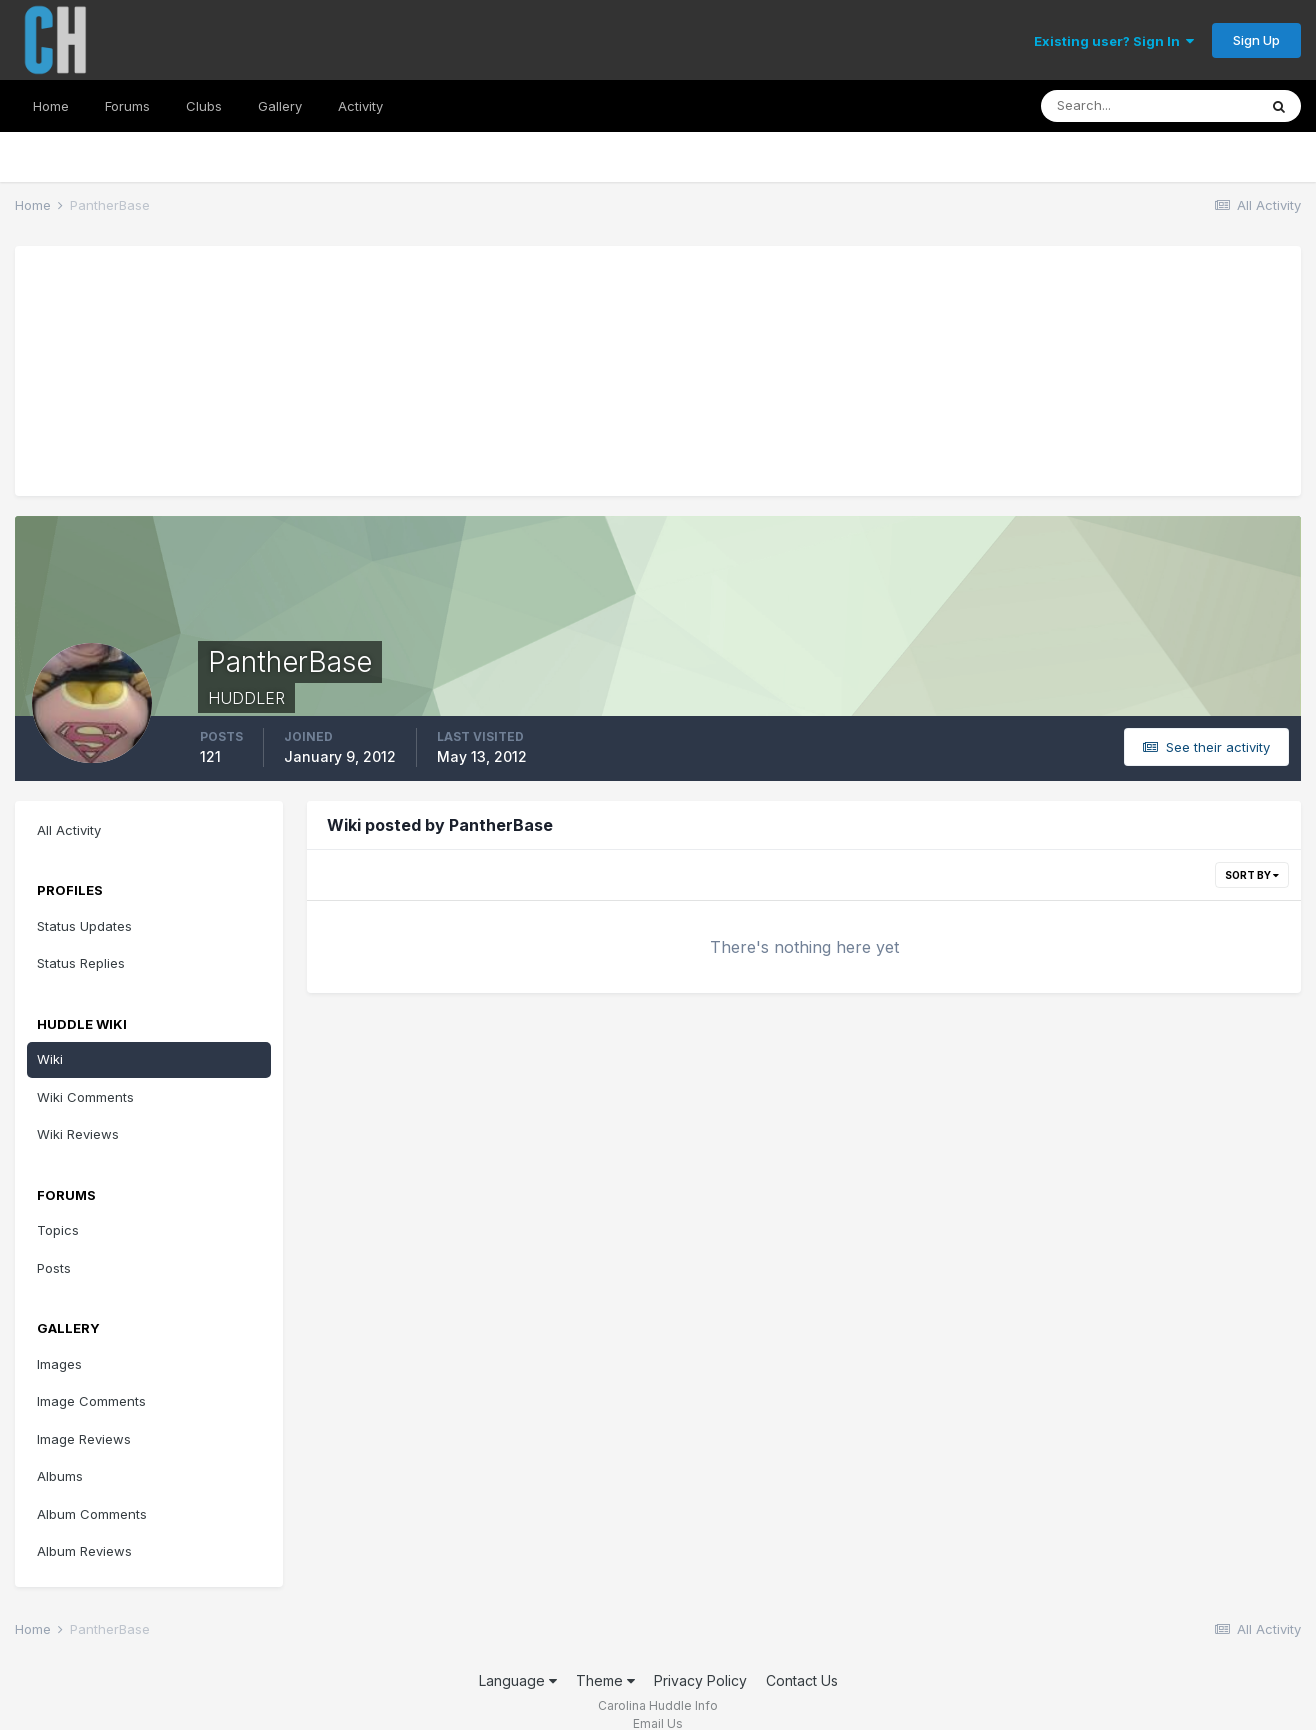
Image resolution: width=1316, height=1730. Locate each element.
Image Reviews (84, 1439)
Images (59, 1364)
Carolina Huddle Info (658, 1705)
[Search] (1149, 106)
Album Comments (92, 1514)
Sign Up (1256, 40)
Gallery (280, 106)
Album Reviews (84, 1551)
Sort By (1252, 875)
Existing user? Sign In (1114, 41)
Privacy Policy (700, 1680)
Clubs (204, 106)
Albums (60, 1476)
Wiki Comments (85, 1097)
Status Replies (81, 963)
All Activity (69, 830)
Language (518, 1680)
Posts (54, 1268)
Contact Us (802, 1680)
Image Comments (91, 1401)
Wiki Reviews (78, 1134)
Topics (58, 1230)
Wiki (50, 1059)
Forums (127, 106)
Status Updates (84, 926)
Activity (360, 106)
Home (51, 106)
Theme (605, 1680)
